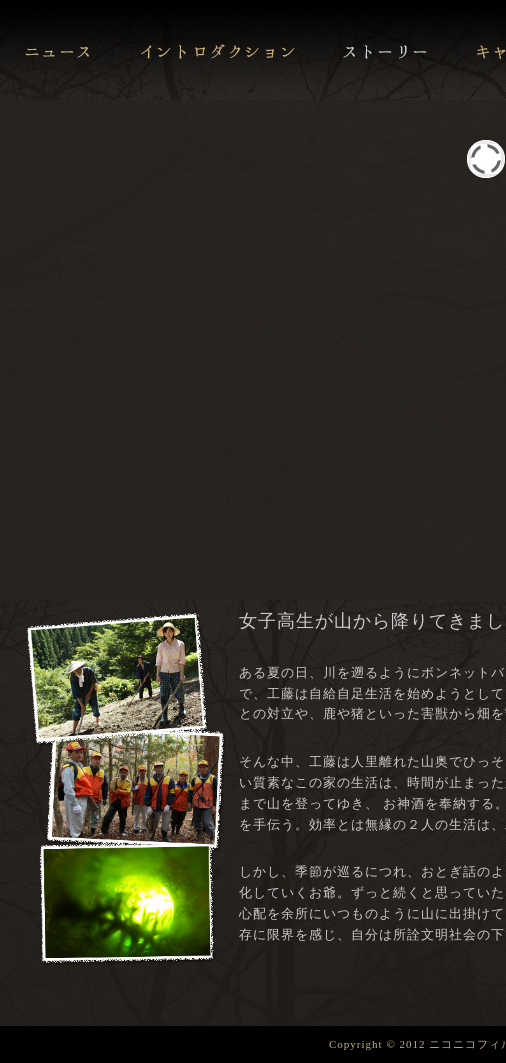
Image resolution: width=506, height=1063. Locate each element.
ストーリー (385, 50)
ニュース (58, 50)
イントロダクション (217, 50)
